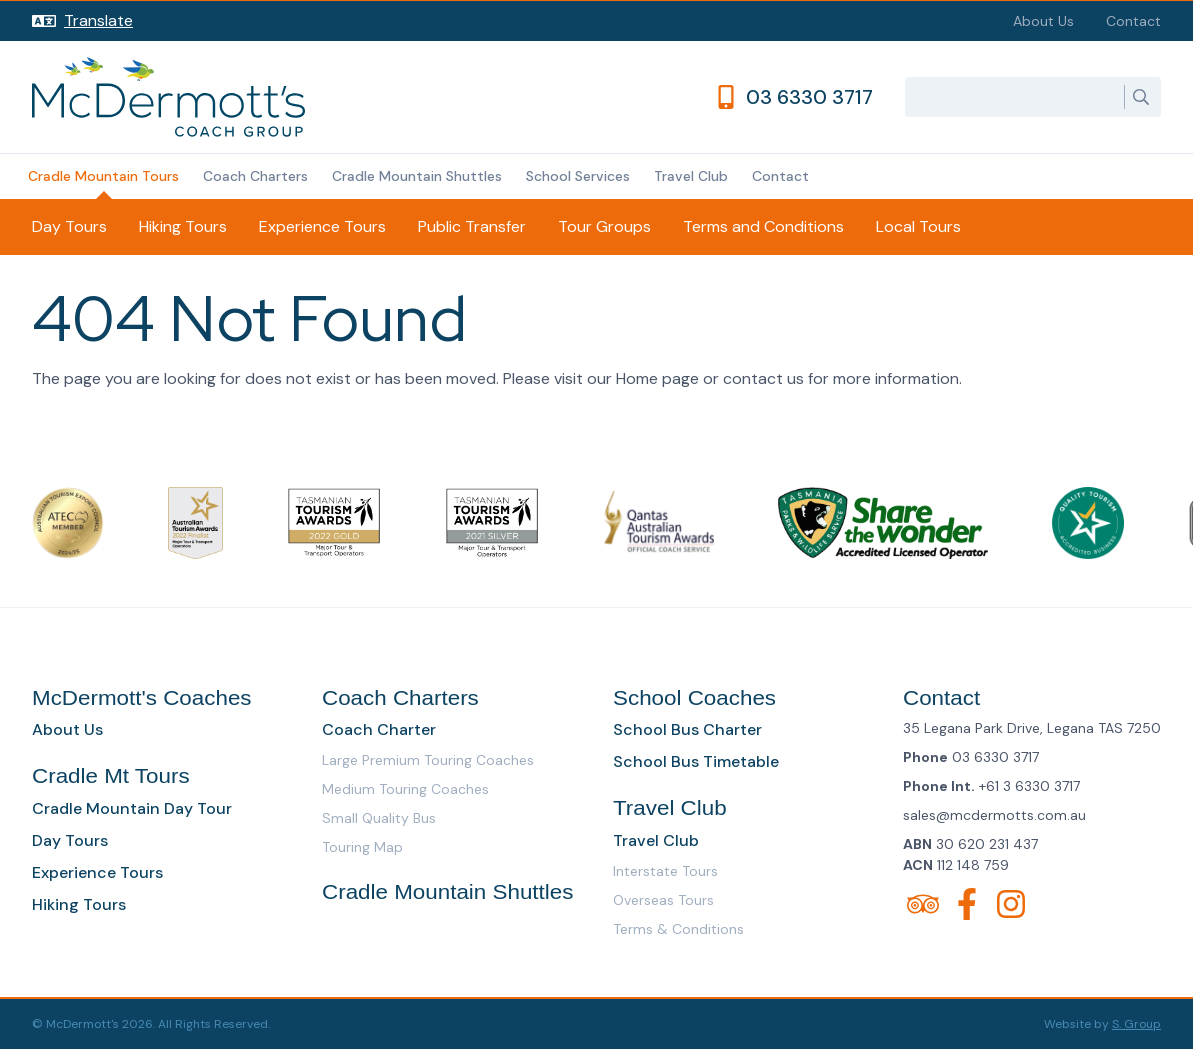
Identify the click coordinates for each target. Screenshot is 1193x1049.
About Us (1043, 21)
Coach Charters (255, 176)
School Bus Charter (687, 729)
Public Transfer (472, 226)
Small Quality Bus (379, 818)
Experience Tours (322, 226)
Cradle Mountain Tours (103, 176)
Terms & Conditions (678, 929)
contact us (763, 378)
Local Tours (918, 226)
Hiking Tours (183, 226)
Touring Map (362, 847)
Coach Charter (379, 729)
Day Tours (69, 226)
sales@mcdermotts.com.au (994, 815)
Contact (1133, 21)
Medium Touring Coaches (405, 789)
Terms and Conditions (763, 226)
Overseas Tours (663, 900)
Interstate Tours (665, 871)
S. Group (1136, 1024)
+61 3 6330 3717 (1029, 786)
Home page (657, 378)
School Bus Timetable (696, 761)
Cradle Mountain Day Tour (132, 808)
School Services (578, 176)
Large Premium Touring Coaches (428, 760)
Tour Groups (604, 226)
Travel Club (691, 176)
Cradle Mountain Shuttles (417, 176)
